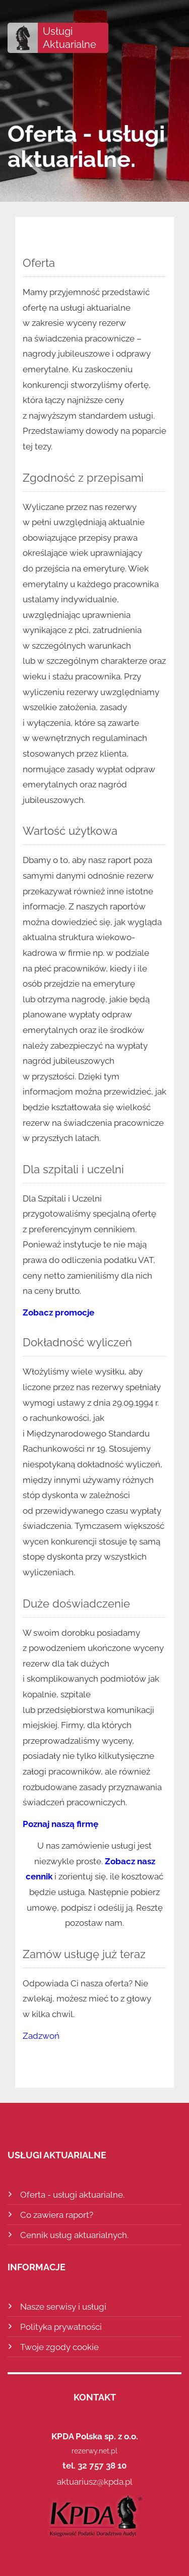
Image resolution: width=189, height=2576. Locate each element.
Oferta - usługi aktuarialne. (72, 2195)
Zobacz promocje (58, 1312)
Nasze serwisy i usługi (63, 2307)
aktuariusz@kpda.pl (95, 2482)
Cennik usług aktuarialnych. (74, 2235)
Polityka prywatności (61, 2327)
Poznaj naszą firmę (60, 1824)
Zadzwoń (41, 2036)
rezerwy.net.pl (94, 2451)
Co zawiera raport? (56, 2215)
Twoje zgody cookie (59, 2347)
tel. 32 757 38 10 (94, 2465)
